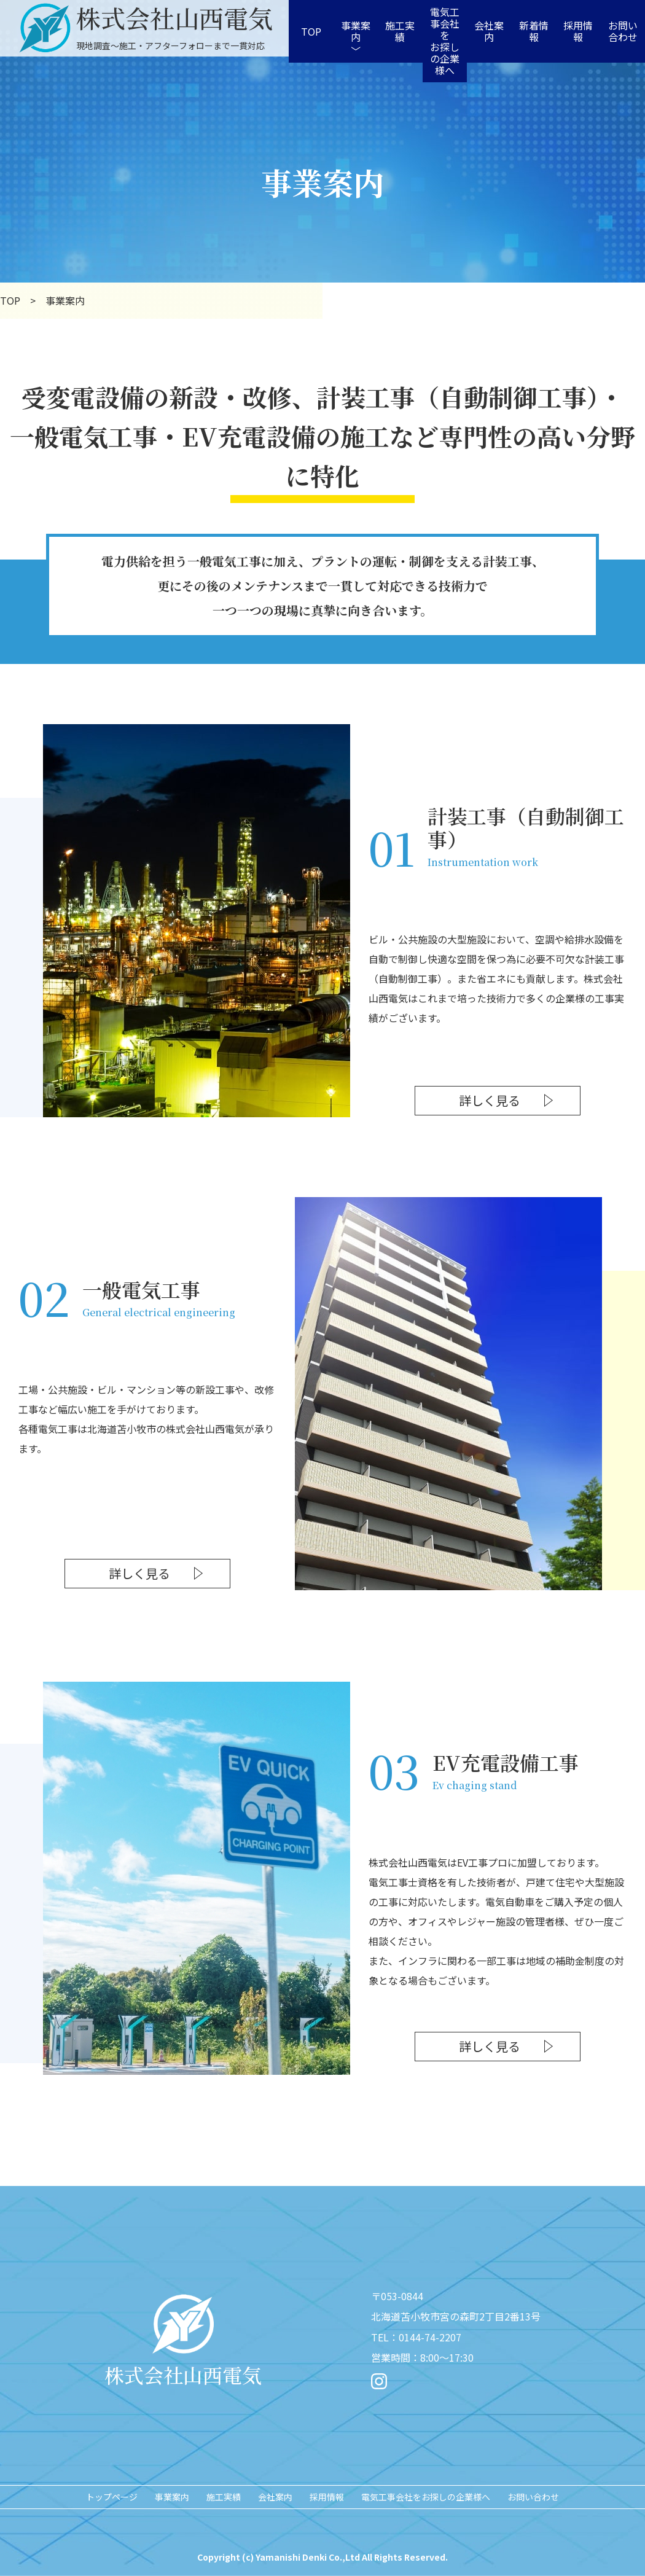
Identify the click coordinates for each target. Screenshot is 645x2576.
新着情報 (534, 31)
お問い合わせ (623, 31)
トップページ (112, 2497)
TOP (311, 31)
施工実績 (400, 31)
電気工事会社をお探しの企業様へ (444, 40)
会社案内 (489, 31)
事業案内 (355, 34)
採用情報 (578, 31)
